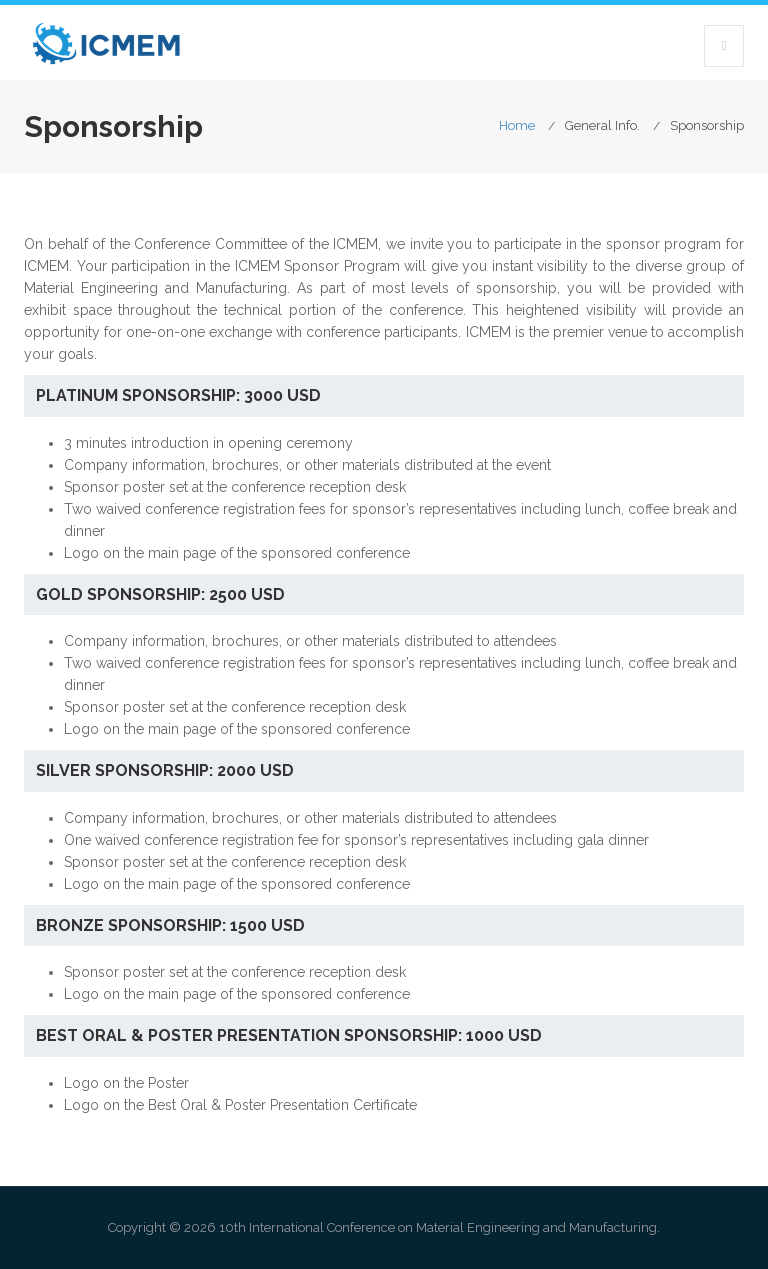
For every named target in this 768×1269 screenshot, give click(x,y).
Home (517, 125)
